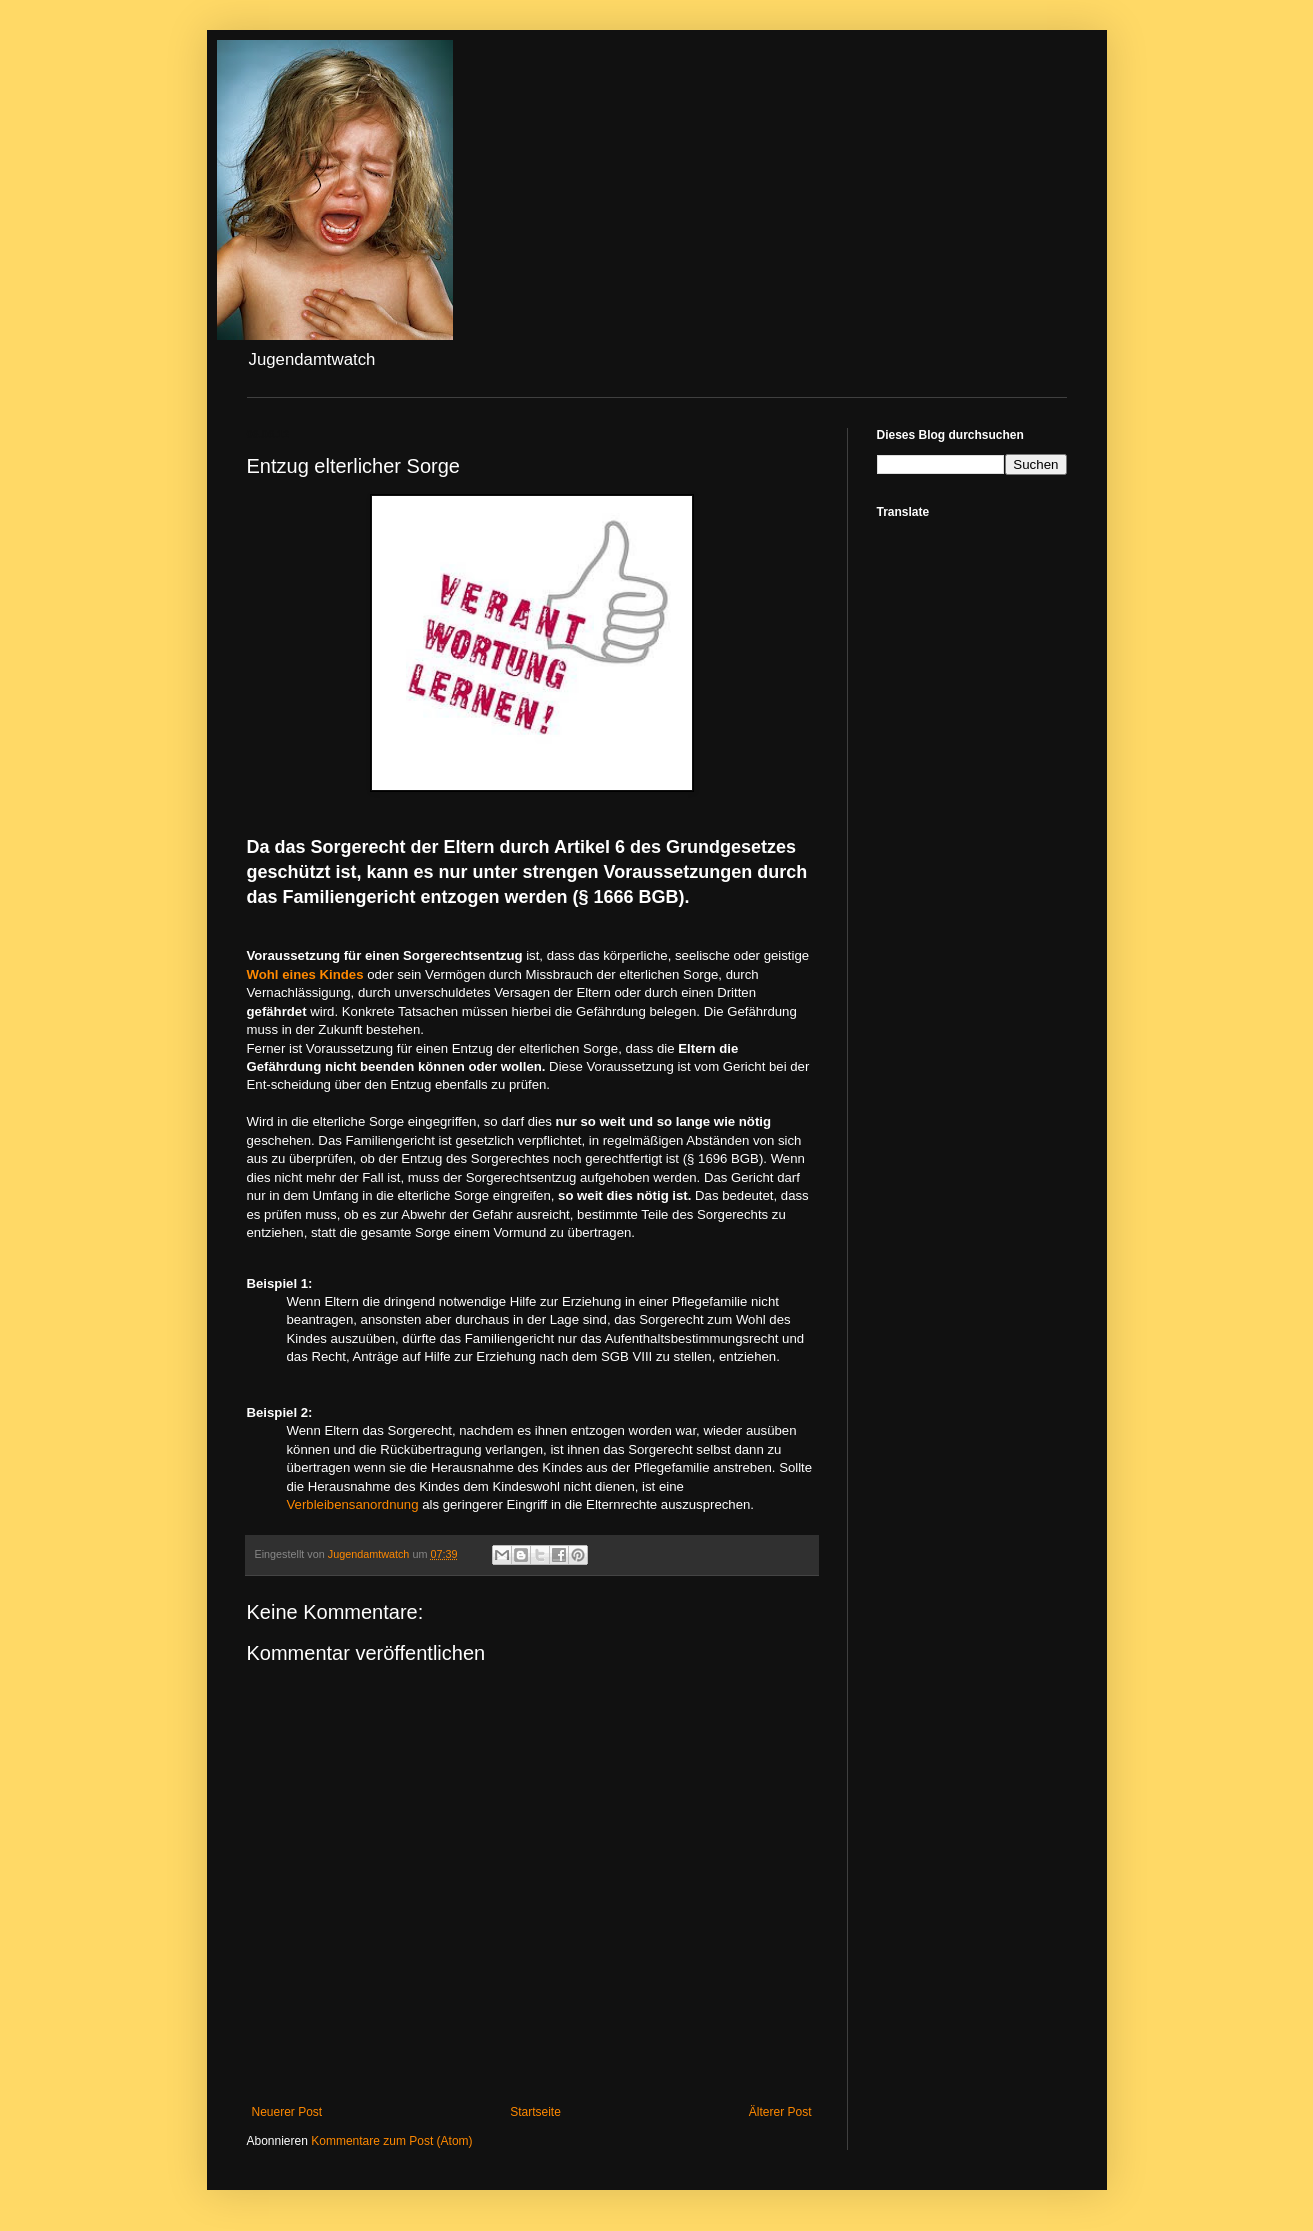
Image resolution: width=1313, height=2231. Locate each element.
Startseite (535, 2112)
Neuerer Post (287, 2112)
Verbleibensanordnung (353, 1504)
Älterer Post (780, 2112)
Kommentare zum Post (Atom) (391, 2141)
